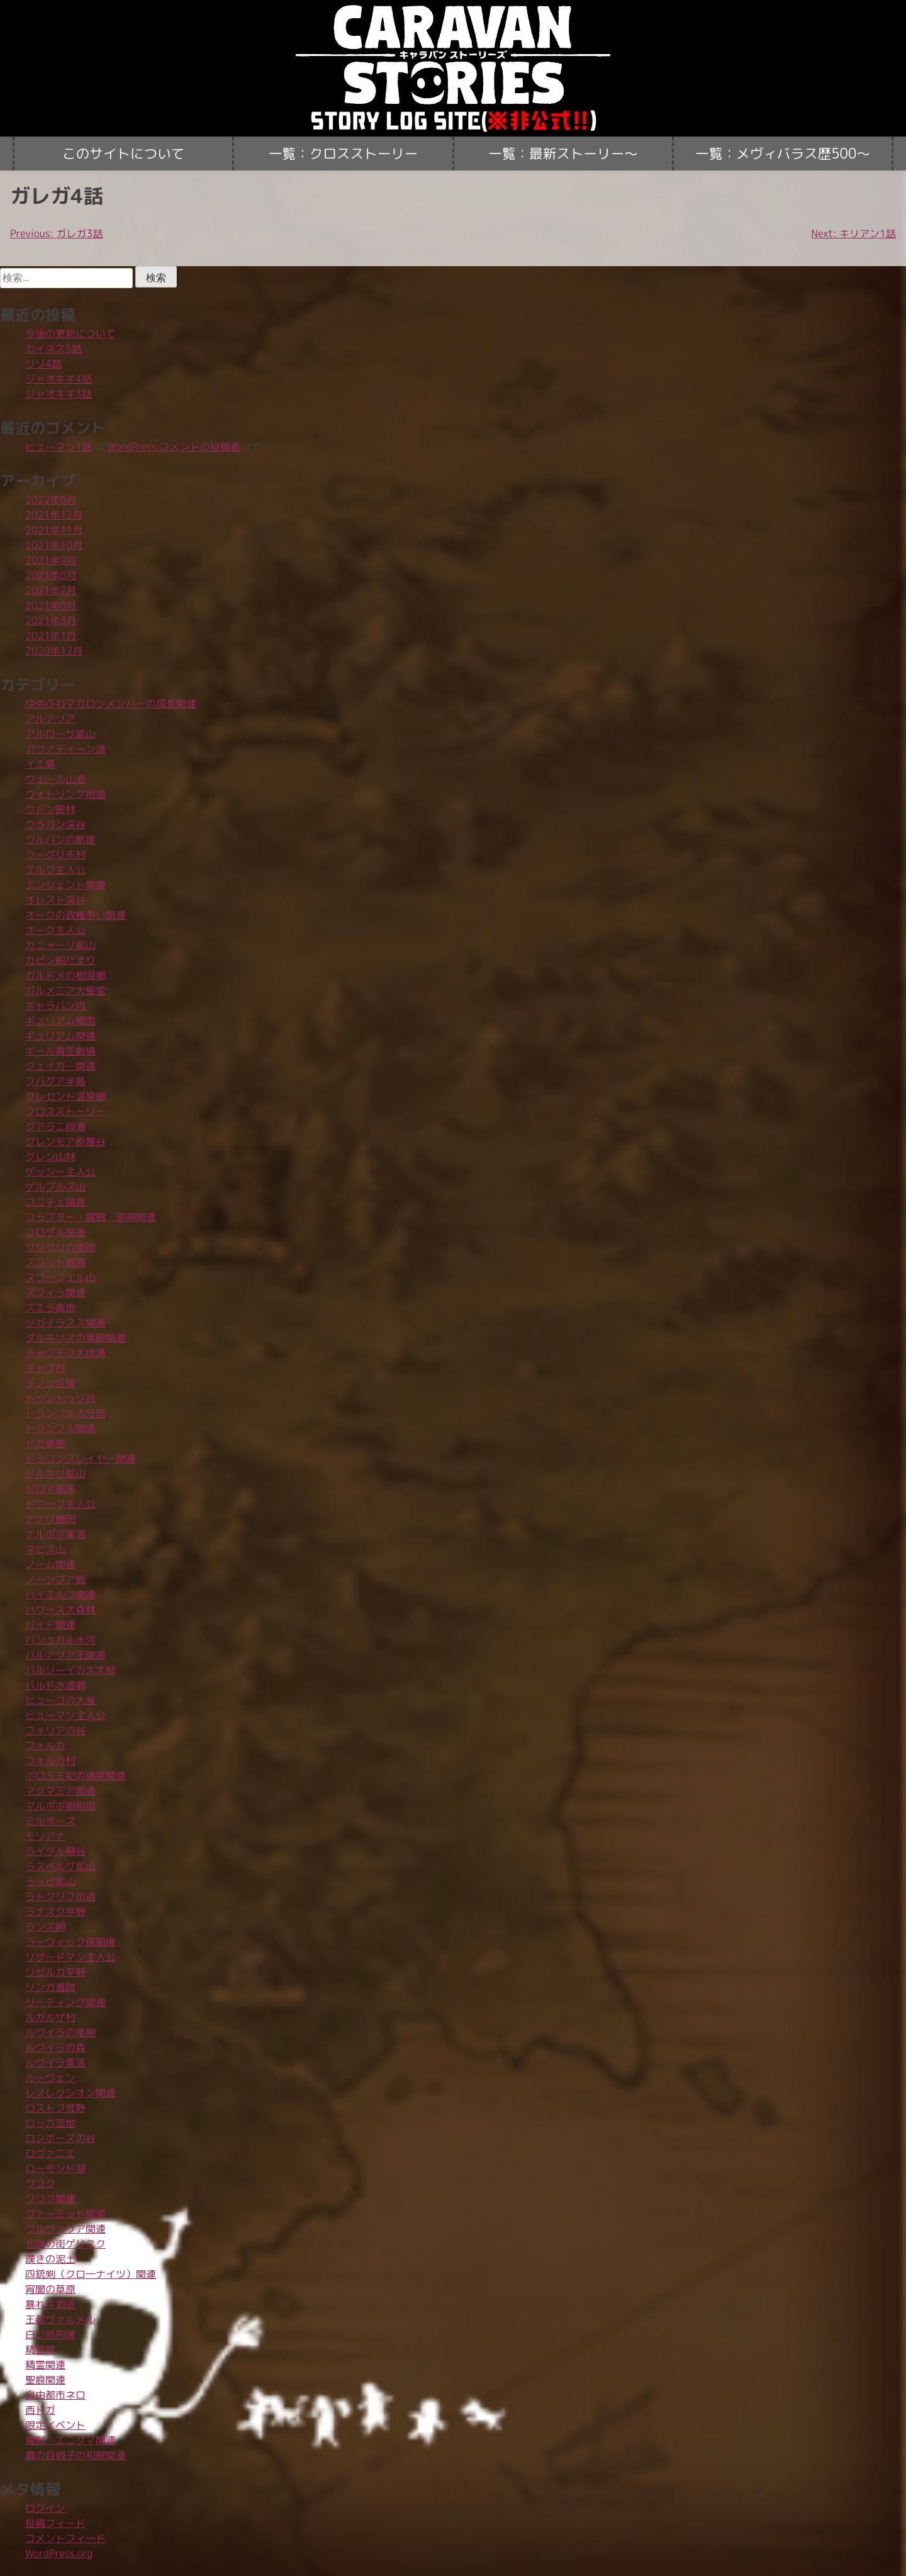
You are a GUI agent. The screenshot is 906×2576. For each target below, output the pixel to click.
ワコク (40, 2183)
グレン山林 (50, 1156)
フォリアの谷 (55, 1730)
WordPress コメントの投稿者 (174, 447)
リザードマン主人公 (70, 1957)
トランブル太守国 (65, 1413)
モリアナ (45, 1836)
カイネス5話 (53, 349)
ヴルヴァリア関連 (65, 2229)
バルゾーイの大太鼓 (70, 1670)
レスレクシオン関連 (70, 2093)
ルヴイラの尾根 (60, 2032)
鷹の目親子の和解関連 (75, 2455)
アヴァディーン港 (65, 749)
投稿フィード (55, 2523)
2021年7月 (51, 590)
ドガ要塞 (45, 1443)
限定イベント (55, 2425)
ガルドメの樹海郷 (65, 975)
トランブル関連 (60, 1428)
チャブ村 (45, 1368)
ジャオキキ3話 (58, 394)
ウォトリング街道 (65, 794)
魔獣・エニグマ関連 (70, 2440)
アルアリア (50, 718)
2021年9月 (51, 560)
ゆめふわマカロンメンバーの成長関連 (110, 703)
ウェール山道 (55, 779)
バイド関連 (50, 1625)
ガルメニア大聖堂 (65, 990)
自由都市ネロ (55, 2395)
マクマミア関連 (60, 1791)
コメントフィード (65, 2538)
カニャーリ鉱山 (60, 945)
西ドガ (40, 2410)
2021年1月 (51, 635)
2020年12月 (54, 651)
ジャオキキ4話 (58, 379)
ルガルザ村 (50, 2017)
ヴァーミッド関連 (65, 2213)
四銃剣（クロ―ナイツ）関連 (90, 2274)
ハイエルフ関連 (60, 1594)
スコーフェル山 (60, 1277)
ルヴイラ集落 (55, 2062)
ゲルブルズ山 (55, 1187)
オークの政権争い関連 (75, 915)
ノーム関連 (50, 1564)
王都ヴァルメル (60, 2319)
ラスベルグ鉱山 (60, 1866)
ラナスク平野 (55, 1911)
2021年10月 (54, 545)
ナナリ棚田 (50, 1519)
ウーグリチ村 (55, 854)
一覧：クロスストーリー (343, 153)
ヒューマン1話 (58, 447)
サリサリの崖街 (60, 1247)
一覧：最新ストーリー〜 (563, 153)
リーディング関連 (65, 2002)
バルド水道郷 (55, 1685)
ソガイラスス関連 (65, 1323)
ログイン (45, 2508)
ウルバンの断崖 (60, 839)
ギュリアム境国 (60, 1021)
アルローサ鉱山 (60, 734)
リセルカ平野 (55, 1972)
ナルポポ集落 (55, 1534)
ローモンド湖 (55, 2168)
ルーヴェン (50, 2078)
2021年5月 (51, 620)
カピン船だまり (60, 960)
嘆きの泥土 (50, 2259)
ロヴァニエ (50, 2153)
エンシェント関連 (65, 885)
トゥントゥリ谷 (60, 1398)
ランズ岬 (45, 1927)
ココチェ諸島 (55, 1202)
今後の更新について (70, 333)
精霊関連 (45, 2365)
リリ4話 (43, 364)
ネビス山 (45, 1549)
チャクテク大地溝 (65, 1353)
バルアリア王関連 (65, 1655)
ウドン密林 (50, 809)
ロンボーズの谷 (60, 2138)
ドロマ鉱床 (50, 1489)
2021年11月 (54, 530)
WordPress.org (59, 2553)
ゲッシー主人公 (60, 1172)
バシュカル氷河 (60, 1640)
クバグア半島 (55, 1081)
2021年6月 (51, 605)
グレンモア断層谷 (65, 1141)
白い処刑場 (50, 2334)
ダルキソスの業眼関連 (75, 1338)
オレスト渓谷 (55, 900)
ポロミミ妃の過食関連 (75, 1776)
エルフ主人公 (55, 869)
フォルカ (45, 1745)
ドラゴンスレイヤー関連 (80, 1458)
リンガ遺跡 (50, 1987)
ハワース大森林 (60, 1609)
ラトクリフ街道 (60, 1896)
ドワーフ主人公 (60, 1504)
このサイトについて (123, 153)
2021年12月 (54, 515)
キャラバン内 (55, 1005)
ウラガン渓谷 (55, 824)
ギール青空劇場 (60, 1051)
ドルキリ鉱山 (55, 1474)
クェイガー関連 (60, 1066)
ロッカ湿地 (50, 2123)
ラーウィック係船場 (70, 1942)
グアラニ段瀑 (55, 1126)
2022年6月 (51, 500)
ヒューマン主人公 (65, 1715)
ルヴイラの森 (55, 2047)
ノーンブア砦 (55, 1579)
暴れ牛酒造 (50, 2304)
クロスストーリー (65, 1111)
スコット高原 (55, 1262)
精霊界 (40, 2349)
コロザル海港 (55, 1232)
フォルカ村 (50, 1760)
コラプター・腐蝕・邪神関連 (90, 1217)
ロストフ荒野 (55, 2108)
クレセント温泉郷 (65, 1096)
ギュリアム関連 (60, 1036)
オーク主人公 (55, 930)
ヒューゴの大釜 (60, 1700)
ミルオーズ (50, 1821)
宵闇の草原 (50, 2289)
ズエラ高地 (50, 1307)
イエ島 (40, 764)
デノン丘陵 (50, 1383)
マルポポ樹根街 (60, 1806)
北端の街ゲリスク (65, 2244)
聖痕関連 (45, 2380)
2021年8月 (51, 575)
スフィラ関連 (55, 1292)
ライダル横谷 (55, 1851)
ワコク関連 (50, 2198)
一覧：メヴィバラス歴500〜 (782, 153)
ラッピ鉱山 (50, 1881)
